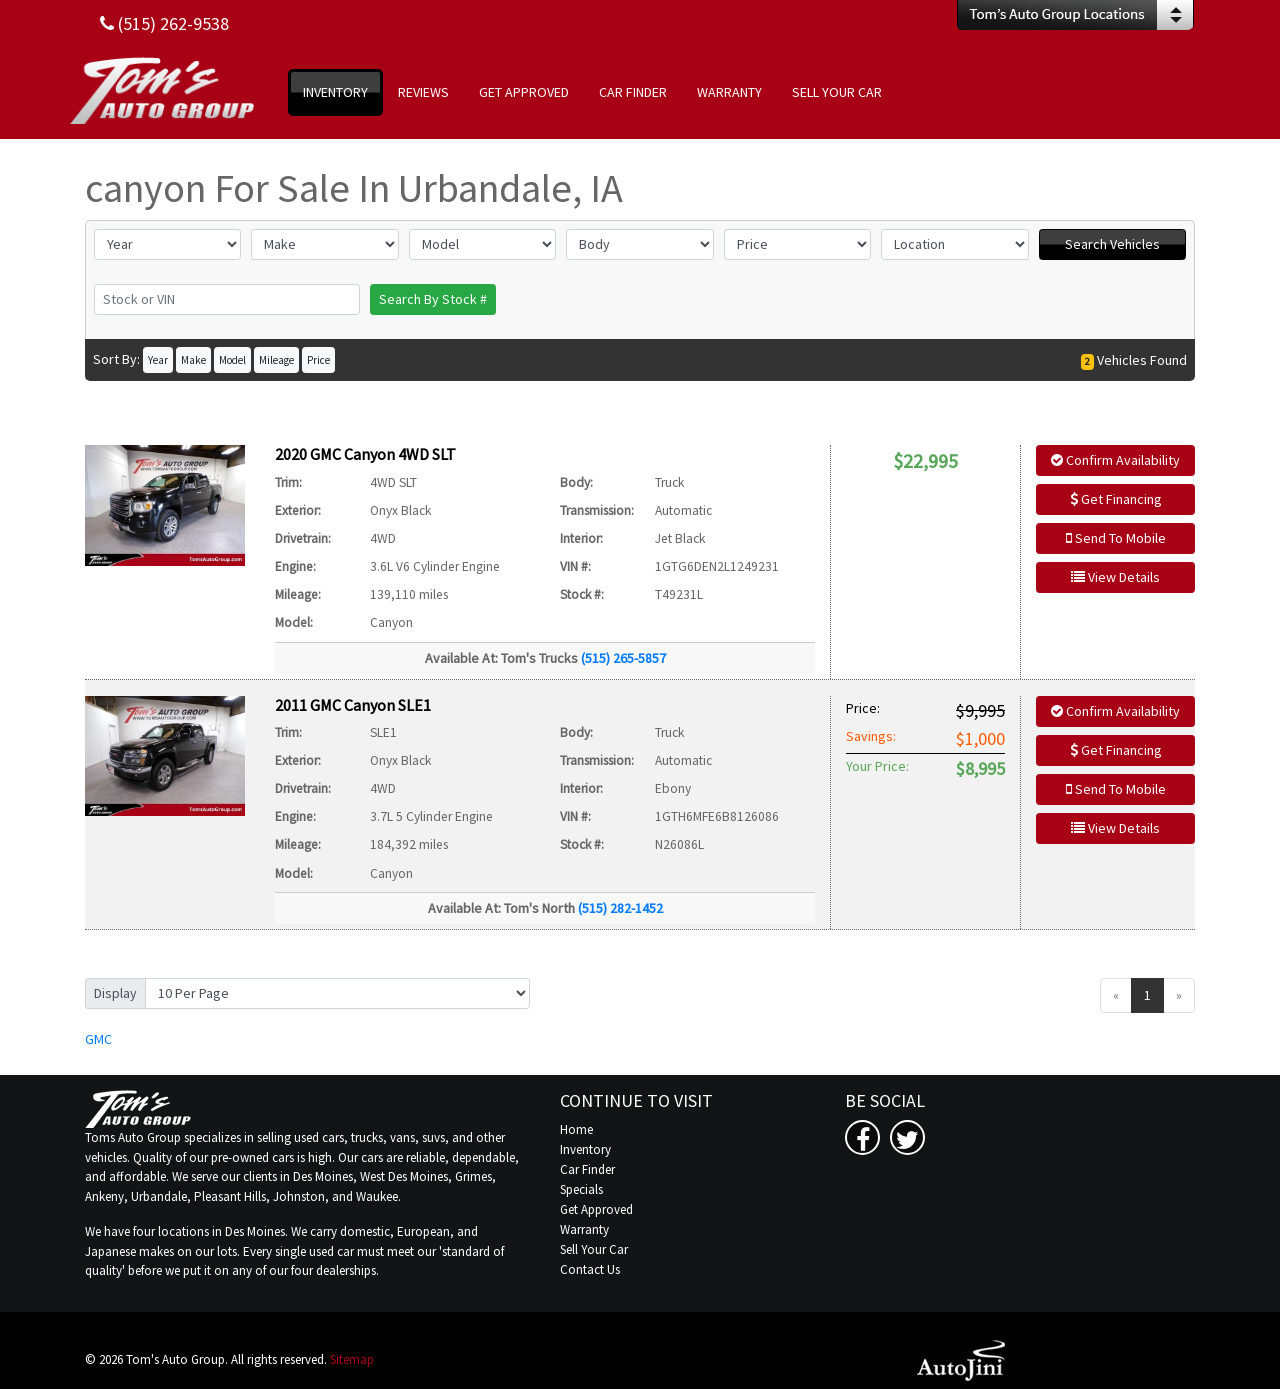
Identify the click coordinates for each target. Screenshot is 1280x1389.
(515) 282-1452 (620, 908)
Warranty (584, 1229)
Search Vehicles (1112, 244)
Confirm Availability (1115, 460)
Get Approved (596, 1209)
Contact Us (590, 1269)
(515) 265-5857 (623, 658)
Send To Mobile (1116, 538)
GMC (98, 1039)
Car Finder (587, 1169)
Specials (581, 1189)
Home (576, 1129)
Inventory (585, 1149)
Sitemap (352, 1359)
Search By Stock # (433, 299)
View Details (1115, 577)
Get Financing (1116, 499)
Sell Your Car (594, 1249)
